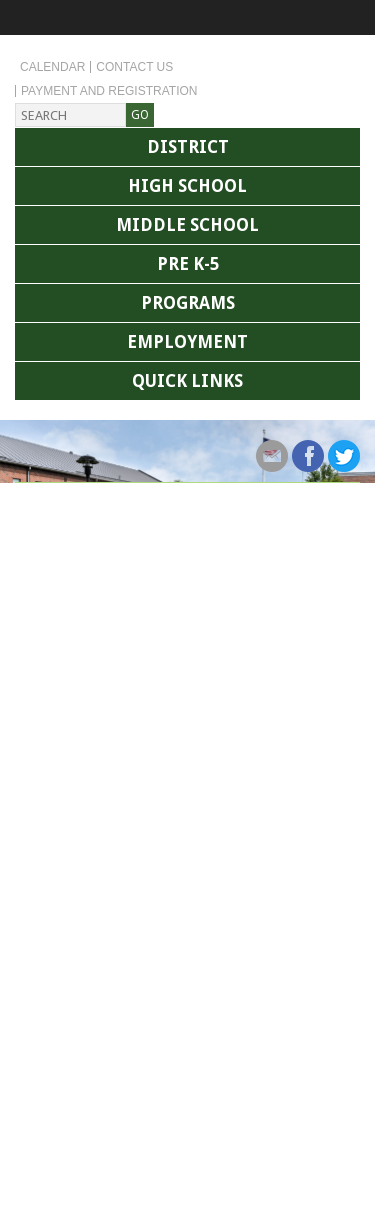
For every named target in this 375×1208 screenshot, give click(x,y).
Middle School (187, 225)
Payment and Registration (109, 91)
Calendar (52, 67)
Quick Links (187, 381)
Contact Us (134, 67)
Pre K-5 (188, 264)
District (188, 147)
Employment (187, 342)
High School (187, 186)
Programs (188, 303)
